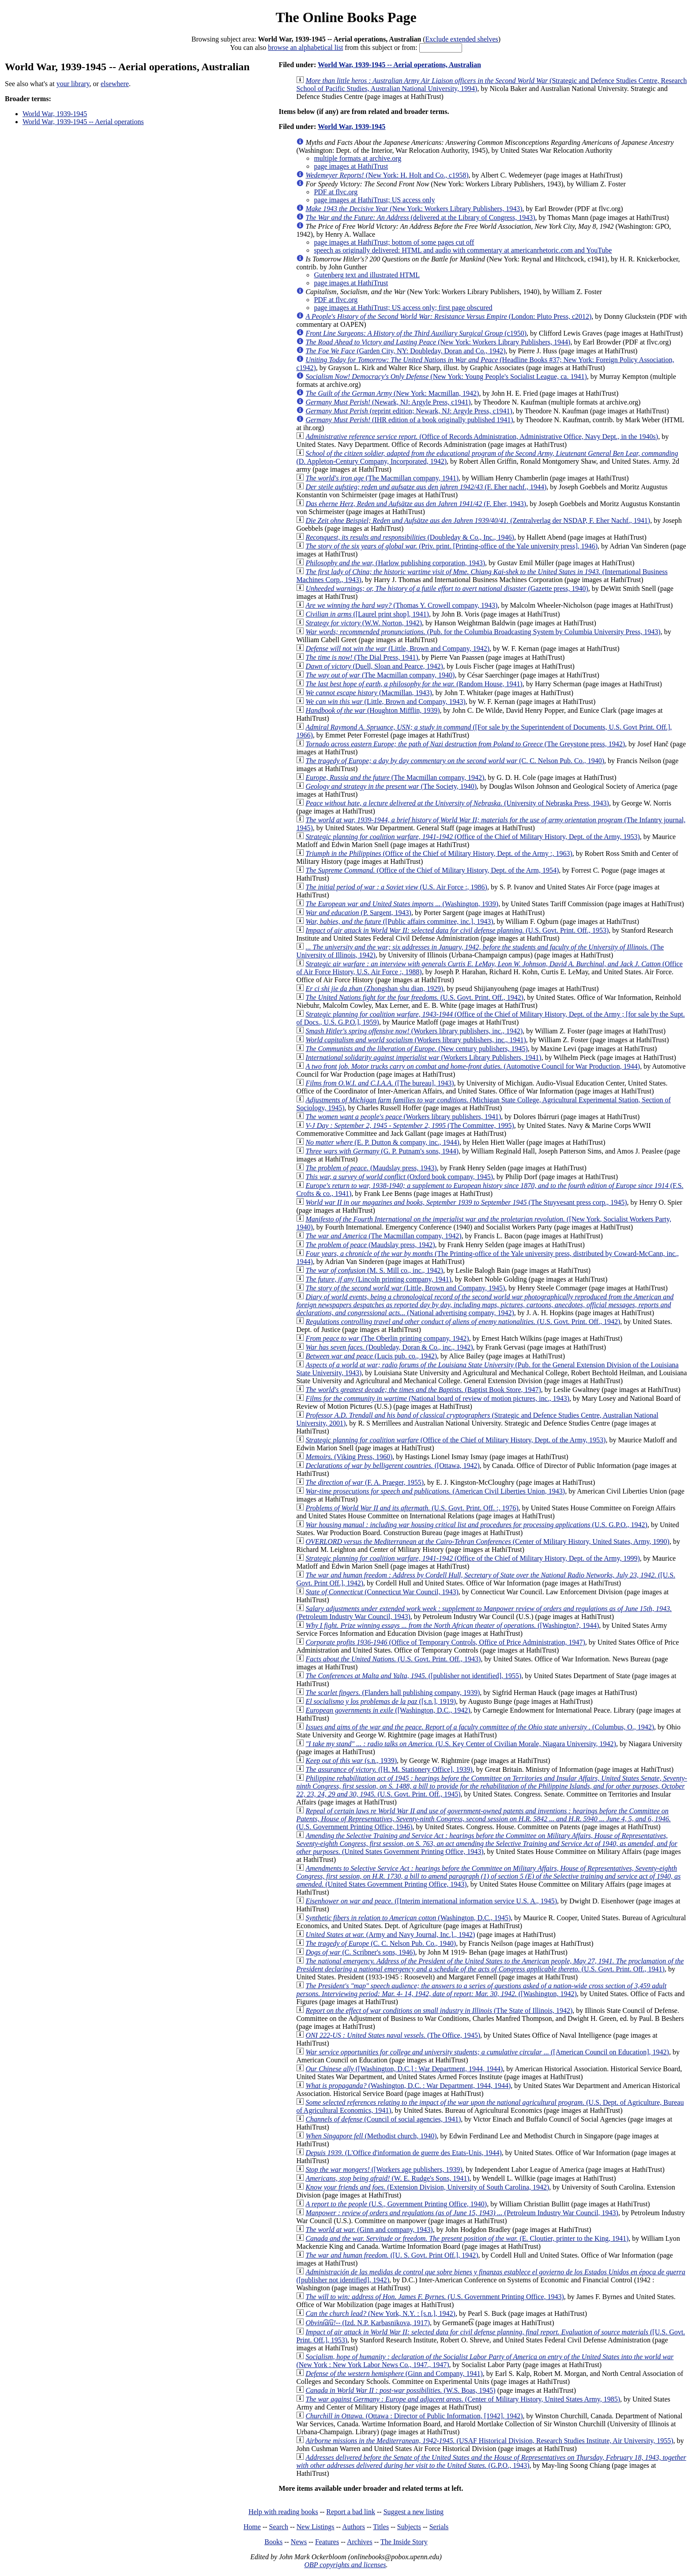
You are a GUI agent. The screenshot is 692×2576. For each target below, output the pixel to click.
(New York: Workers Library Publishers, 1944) (437, 342)
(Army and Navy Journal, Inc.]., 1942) (390, 1934)
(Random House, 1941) (414, 684)
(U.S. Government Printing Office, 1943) (434, 2296)
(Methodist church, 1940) (370, 2136)
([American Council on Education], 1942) (487, 2052)
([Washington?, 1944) (452, 1625)
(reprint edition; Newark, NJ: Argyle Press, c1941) (408, 411)
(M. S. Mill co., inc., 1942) (374, 1270)
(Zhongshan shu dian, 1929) (374, 988)
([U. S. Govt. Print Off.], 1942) (391, 2255)
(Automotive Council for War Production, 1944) (472, 1066)
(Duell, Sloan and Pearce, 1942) (374, 666)
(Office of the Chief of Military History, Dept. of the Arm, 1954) (432, 870)
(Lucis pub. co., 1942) (371, 1356)
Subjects (409, 2527)
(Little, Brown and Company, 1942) (397, 648)
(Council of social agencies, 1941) (383, 2119)
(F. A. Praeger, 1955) (364, 1482)
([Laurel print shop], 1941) (367, 614)
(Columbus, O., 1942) (479, 1727)
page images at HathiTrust (351, 166)
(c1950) (416, 333)
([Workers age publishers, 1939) (383, 2169)
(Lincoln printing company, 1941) (378, 1279)
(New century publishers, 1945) (416, 1048)
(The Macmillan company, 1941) (382, 478)
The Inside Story (404, 2542)
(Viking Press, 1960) (348, 1456)
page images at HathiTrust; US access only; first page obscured (403, 307)
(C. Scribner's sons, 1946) (360, 1952)
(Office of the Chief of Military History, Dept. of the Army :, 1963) (438, 853)
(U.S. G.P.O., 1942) (476, 1524)
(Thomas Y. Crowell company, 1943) (401, 605)
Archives (359, 2542)
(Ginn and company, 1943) (368, 2229)
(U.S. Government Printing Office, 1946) (483, 1819)
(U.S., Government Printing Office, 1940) (396, 2204)
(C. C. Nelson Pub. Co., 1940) (454, 760)
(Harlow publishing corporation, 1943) (395, 563)
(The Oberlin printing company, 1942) (387, 1338)
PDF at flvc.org (335, 192)
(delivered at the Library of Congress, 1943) (420, 217)
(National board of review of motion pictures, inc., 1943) (437, 1398)
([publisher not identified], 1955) (413, 1676)
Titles (381, 2527)
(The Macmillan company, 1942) (394, 777)
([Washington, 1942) (481, 1989)
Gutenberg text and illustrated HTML (367, 275)
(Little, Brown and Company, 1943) (385, 701)
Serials (439, 2527)
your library (73, 83)
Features (327, 2542)
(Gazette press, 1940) (446, 588)
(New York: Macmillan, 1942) (392, 393)
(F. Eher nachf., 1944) (425, 487)
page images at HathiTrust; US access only (374, 200)
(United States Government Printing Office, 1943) (486, 1843)
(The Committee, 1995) (409, 1125)
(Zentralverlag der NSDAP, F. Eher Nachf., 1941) (477, 520)
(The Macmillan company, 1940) (380, 675)
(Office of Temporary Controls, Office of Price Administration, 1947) (445, 1642)
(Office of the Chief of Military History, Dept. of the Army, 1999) (472, 1558)
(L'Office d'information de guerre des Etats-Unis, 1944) (403, 2152)
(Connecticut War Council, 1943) (381, 1592)
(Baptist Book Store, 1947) (423, 1389)
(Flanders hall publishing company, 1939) (392, 1692)
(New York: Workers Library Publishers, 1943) (413, 208)
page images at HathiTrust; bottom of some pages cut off (394, 242)
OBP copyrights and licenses (345, 2564)
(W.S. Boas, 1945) (400, 2390)
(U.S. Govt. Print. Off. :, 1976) (411, 1508)
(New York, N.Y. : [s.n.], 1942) (380, 2313)
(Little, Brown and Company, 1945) (405, 1288)
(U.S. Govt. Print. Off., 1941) (490, 1965)
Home (252, 2527)
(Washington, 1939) (401, 904)
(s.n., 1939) (351, 1760)
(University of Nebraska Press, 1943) (457, 803)
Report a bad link (350, 2511)
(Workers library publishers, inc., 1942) (414, 1031)
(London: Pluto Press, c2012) (448, 316)
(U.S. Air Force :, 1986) (396, 887)
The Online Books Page (345, 17)
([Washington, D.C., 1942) (387, 1710)
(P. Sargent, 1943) (358, 912)
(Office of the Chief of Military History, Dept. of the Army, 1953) (472, 836)
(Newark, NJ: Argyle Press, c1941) (387, 402)
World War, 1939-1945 (55, 113)
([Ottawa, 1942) (392, 1465)
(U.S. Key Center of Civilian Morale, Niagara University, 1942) (460, 1744)
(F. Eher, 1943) (415, 503)
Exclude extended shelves (461, 39)
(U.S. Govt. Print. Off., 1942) (414, 997)
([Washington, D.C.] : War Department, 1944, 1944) (404, 2069)
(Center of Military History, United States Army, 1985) (462, 2399)
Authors (353, 2527)
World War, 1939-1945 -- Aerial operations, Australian (399, 64)
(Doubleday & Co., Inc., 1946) (409, 537)
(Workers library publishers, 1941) (403, 1116)
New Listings (316, 2527)
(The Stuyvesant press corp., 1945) (466, 1202)
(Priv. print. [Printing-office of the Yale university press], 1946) (451, 546)
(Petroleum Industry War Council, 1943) (461, 2213)
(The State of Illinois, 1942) (438, 2010)
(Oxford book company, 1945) (399, 1176)
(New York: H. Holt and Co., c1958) (386, 175)
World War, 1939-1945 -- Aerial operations (83, 121)
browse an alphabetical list (305, 47)
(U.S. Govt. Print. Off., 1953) (457, 930)
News (299, 2542)
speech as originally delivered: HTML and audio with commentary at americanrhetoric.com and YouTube (463, 250)
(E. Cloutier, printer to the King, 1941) (466, 2238)
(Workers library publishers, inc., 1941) (415, 1040)
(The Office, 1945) (392, 2035)
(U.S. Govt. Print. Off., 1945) (491, 1786)
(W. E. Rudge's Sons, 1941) (387, 2178)
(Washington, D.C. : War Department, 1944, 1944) (408, 2085)
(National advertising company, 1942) (484, 1304)
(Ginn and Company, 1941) (393, 2373)
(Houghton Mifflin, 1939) (372, 710)
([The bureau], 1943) (379, 1083)
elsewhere (115, 83)
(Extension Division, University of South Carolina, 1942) (427, 2187)
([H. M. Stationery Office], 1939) (388, 1769)
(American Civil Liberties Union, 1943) (435, 1491)
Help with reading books (283, 2511)
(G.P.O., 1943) (491, 2461)
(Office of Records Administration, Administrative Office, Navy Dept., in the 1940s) (481, 436)
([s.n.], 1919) (380, 1701)
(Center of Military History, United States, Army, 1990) (487, 1541)
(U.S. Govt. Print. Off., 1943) (393, 1659)
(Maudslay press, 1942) (370, 1244)
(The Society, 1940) (391, 786)
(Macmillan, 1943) (368, 692)
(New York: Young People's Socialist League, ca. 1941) (446, 376)
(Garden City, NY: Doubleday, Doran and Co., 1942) (405, 351)
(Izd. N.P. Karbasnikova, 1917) (367, 2322)
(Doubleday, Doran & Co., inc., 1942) (389, 1347)
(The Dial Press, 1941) (361, 657)
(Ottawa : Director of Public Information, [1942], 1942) (414, 2416)
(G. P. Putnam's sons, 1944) (382, 1151)
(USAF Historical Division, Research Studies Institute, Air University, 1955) (489, 2440)
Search (279, 2527)
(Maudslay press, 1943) (370, 1168)
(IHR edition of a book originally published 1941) (409, 420)
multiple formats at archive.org (357, 158)
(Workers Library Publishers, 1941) (423, 1057)
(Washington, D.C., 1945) (408, 1918)
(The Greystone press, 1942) (465, 744)
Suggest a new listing (414, 2511)
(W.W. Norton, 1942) (363, 623)
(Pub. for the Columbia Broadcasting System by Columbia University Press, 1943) (482, 631)
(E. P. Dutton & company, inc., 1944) (382, 1142)
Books (273, 2542)
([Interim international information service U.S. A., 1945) (431, 1901)
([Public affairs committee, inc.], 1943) (399, 921)
